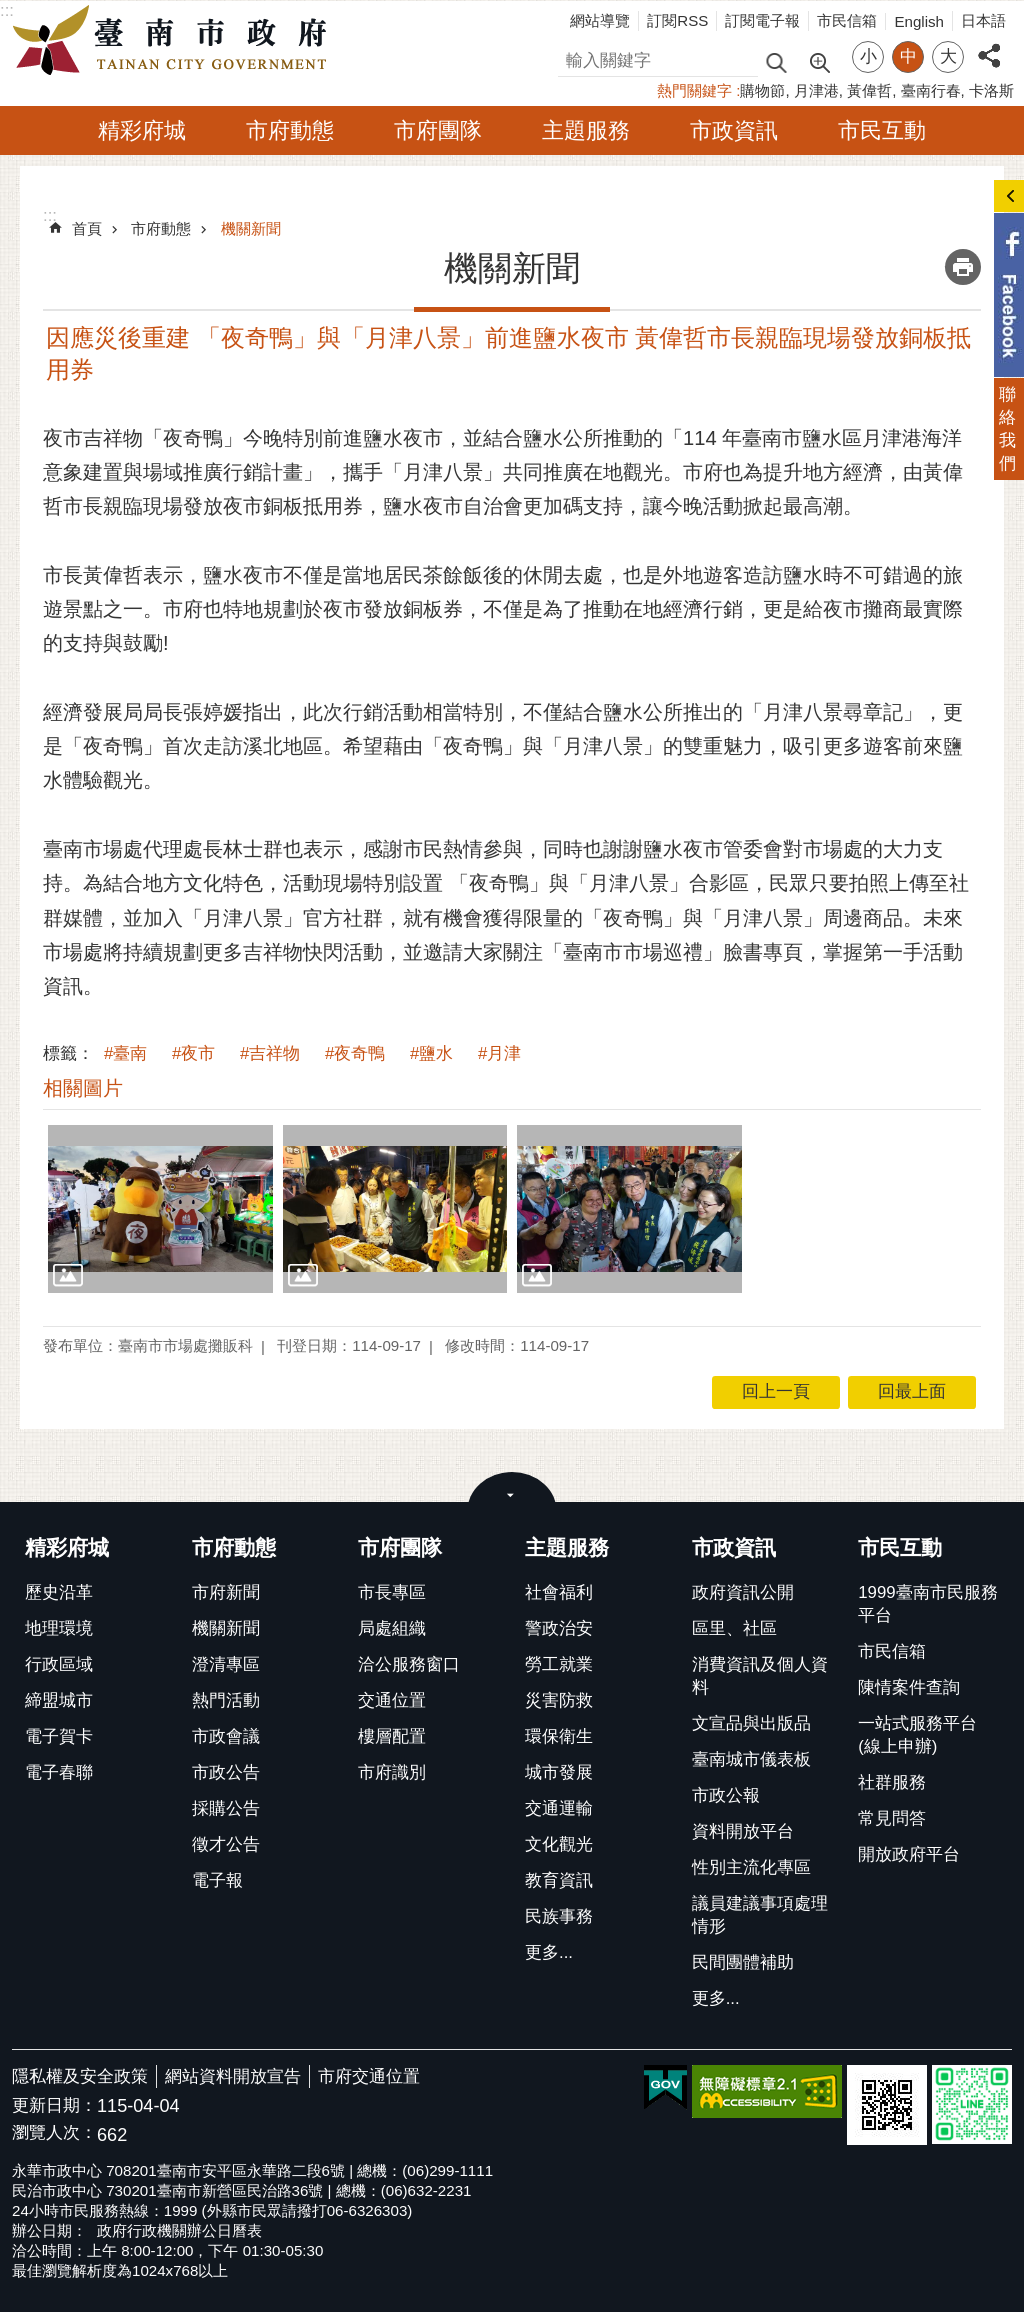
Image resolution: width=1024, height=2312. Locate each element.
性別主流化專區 (751, 1867)
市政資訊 (734, 130)
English (919, 21)
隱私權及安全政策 (80, 2076)
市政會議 (226, 1736)
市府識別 (392, 1772)
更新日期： (54, 2105)
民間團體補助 (743, 1962)
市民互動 (882, 130)
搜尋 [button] (776, 61)
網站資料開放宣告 (233, 2076)
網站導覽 (600, 20)
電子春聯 (59, 1772)
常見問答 (892, 1818)
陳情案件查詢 (909, 1687)
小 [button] (868, 56)
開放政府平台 (909, 1854)
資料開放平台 (743, 1831)
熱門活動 (226, 1700)
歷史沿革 (59, 1592)
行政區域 (59, 1664)
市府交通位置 (369, 2076)
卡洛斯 (991, 90)
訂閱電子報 (762, 20)
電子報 (217, 1880)
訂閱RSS (677, 20)
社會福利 (559, 1592)
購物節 (762, 90)
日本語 (983, 20)
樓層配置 (392, 1736)
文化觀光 (559, 1844)
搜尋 (575, 57)
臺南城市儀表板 (751, 1759)
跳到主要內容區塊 (10, 10)
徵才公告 (226, 1844)
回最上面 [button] (912, 1391)
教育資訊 (559, 1880)
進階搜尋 (819, 61)
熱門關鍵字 (694, 90)
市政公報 (726, 1795)
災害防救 (559, 1700)
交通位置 (392, 1700)
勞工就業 (559, 1664)
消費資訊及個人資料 (760, 1676)
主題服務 (586, 130)
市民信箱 (847, 20)
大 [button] (948, 56)
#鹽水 (431, 1053)
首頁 (87, 228)
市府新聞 (226, 1592)
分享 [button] (989, 44)
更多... (549, 1952)
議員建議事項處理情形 (760, 1915)
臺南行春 (931, 90)
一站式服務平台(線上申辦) (917, 1735)
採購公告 (226, 1808)
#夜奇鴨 (355, 1053)
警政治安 (559, 1628)
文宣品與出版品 (751, 1723)
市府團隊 (438, 130)
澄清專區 (226, 1664)
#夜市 (193, 1053)
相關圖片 (83, 1088)
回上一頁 (776, 1391)
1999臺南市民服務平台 (927, 1604)
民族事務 (559, 1916)
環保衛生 (559, 1736)
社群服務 (892, 1782)
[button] (160, 1209)
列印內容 (963, 267)
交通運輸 (559, 1808)
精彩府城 (142, 130)
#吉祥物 (270, 1053)
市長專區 (392, 1592)
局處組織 (392, 1628)
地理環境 (59, 1628)
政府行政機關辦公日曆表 (179, 2230)
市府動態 (290, 130)
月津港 (816, 90)
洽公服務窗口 (409, 1664)
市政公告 (226, 1772)
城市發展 (559, 1772)
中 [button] (908, 56)
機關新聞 (251, 228)
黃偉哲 (869, 90)
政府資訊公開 (743, 1592)
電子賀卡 (59, 1736)
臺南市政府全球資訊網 (175, 41)
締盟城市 (59, 1700)
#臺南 (125, 1053)
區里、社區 (734, 1628)
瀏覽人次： (54, 2133)
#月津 (499, 1053)
